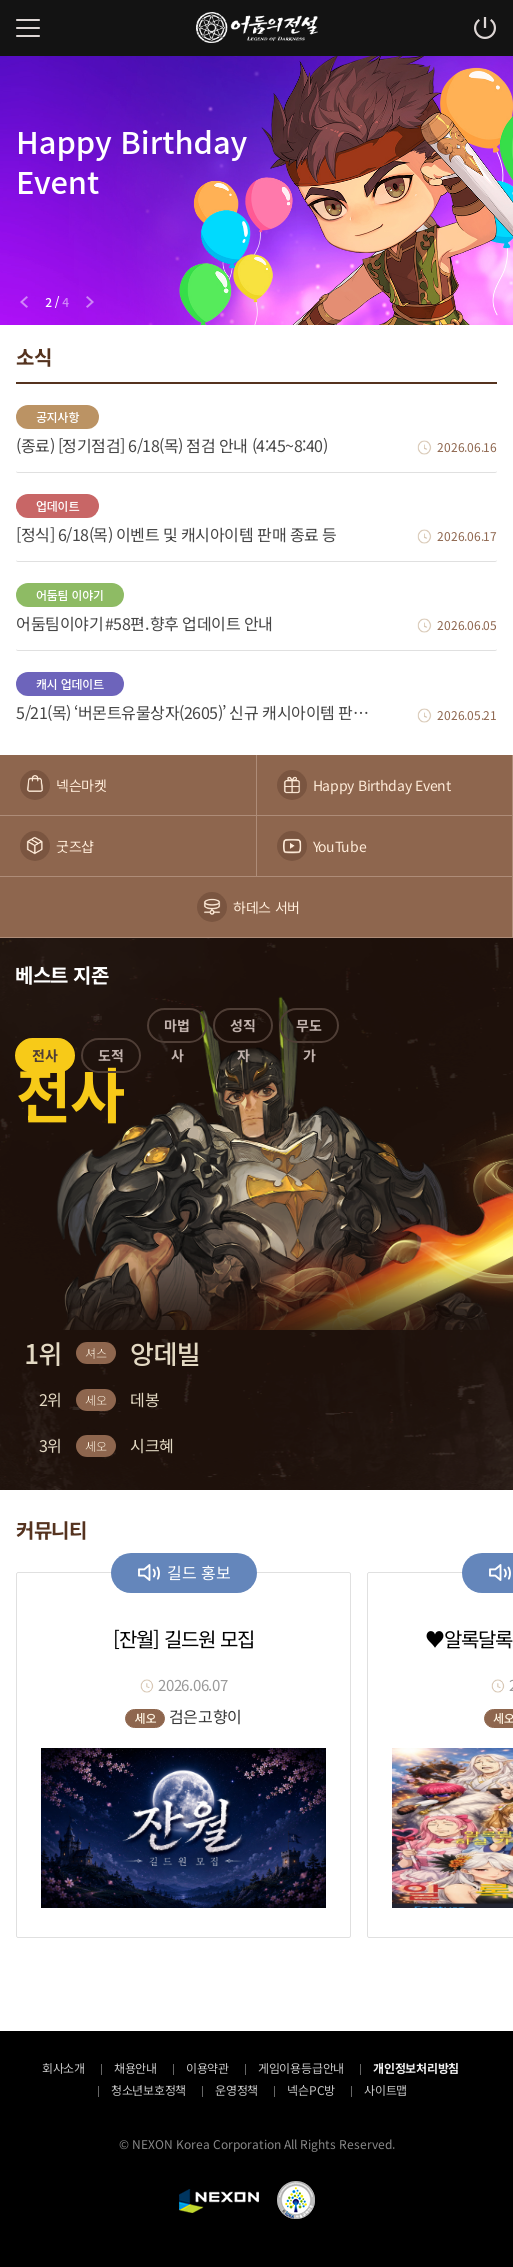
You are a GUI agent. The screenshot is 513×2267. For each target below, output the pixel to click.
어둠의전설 (257, 27)
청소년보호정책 (148, 2089)
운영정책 (236, 2089)
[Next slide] (90, 302)
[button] (45, 1059)
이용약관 (207, 2067)
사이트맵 (385, 2089)
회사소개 (63, 2067)
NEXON (219, 2201)
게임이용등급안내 (301, 2067)
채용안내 (135, 2067)
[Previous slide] (24, 302)
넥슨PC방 (311, 2089)
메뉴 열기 (28, 28)
